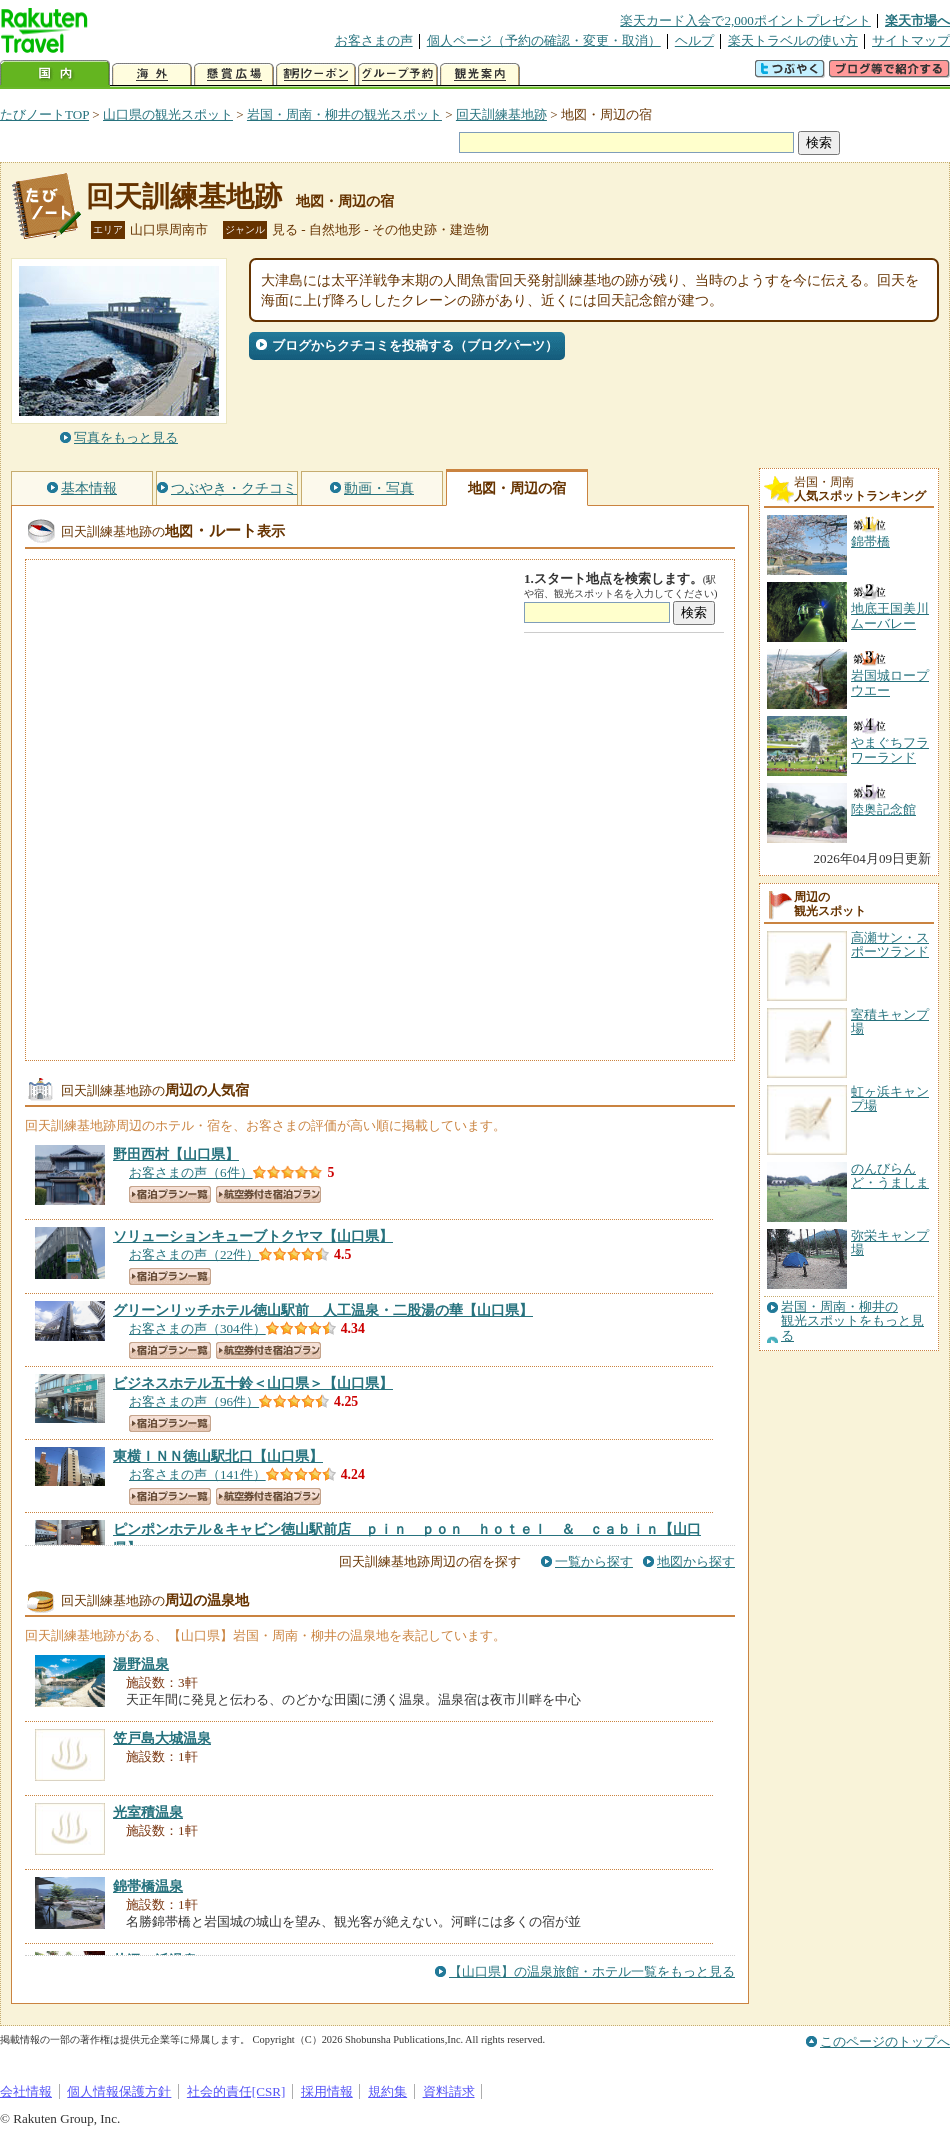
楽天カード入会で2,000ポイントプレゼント (745, 20)
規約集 (387, 2091)
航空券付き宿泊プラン (268, 1194)
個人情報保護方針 (119, 2091)
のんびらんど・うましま (890, 1175)
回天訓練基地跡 (501, 114)
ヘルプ (694, 40)
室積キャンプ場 (890, 1021)
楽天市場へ (917, 20)
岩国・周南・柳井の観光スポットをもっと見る (852, 1321)
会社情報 (26, 2091)
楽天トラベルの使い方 (793, 40)
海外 (152, 74)
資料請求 (449, 2091)
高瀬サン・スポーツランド (890, 944)
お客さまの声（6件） (191, 1172)
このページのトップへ (885, 2041)
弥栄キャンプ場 (890, 1242)
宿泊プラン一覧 (170, 1194)
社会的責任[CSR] (236, 2091)
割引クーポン (316, 74)
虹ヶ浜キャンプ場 (890, 1098)
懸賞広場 (234, 74)
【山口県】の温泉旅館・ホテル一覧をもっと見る (592, 1971)
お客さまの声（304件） (197, 1328)
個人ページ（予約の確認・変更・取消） (544, 40)
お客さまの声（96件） (194, 1401)
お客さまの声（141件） (197, 1474)
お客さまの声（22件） (194, 1254)
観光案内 (480, 74)
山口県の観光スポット (168, 114)
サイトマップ (911, 40)
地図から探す (696, 1561)
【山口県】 (176, 1154)
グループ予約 (398, 74)
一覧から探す (594, 1561)
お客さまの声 (374, 40)
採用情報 (327, 2091)
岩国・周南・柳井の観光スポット (344, 114)
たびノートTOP (44, 114)
